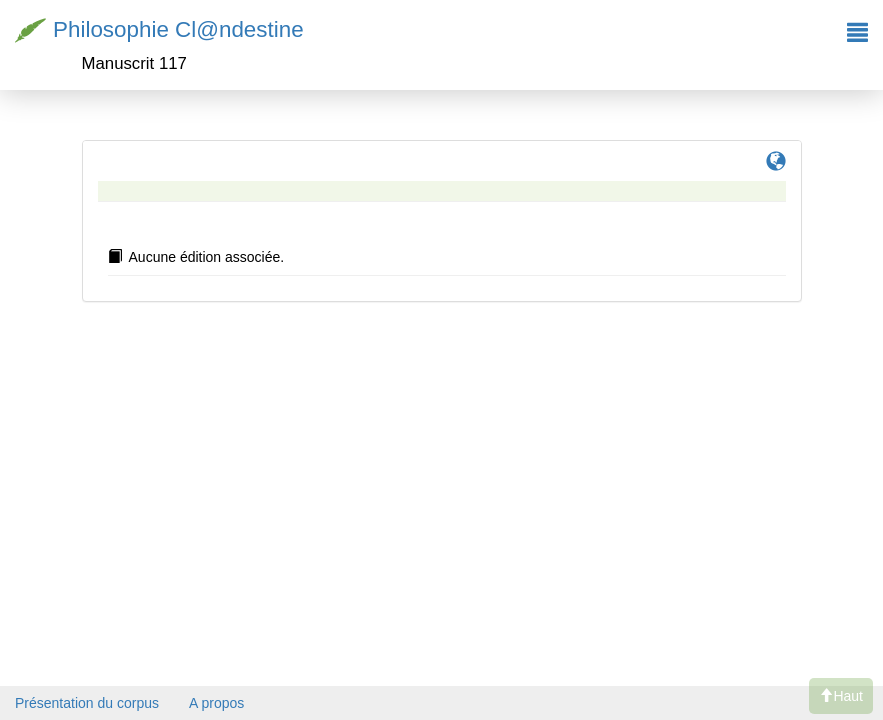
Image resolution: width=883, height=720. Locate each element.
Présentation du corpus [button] (87, 703)
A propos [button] (216, 703)
